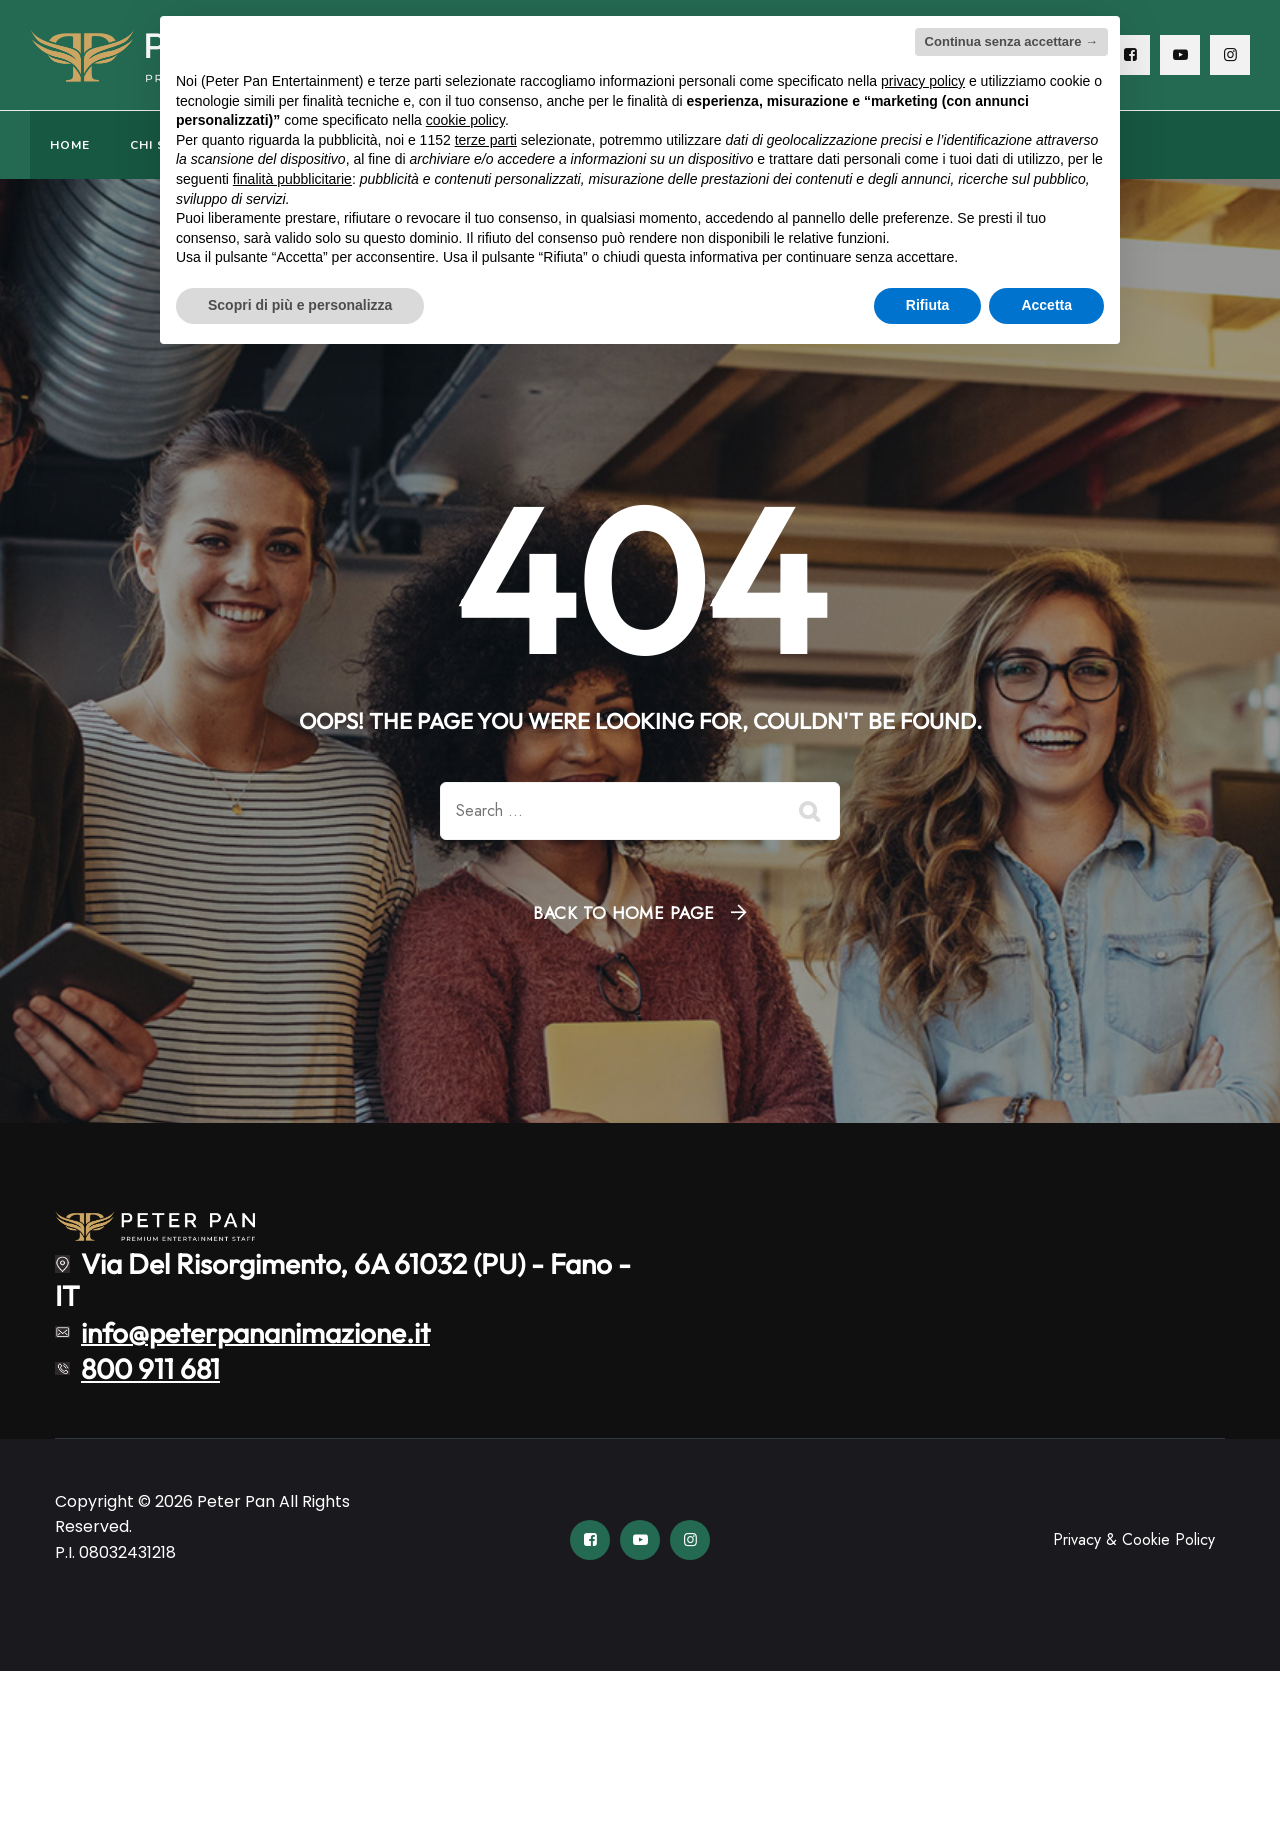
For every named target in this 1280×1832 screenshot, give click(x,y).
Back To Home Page (624, 913)
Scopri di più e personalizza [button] (300, 305)
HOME (70, 145)
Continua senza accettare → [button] (1011, 41)
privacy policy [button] (923, 81)
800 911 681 (150, 1368)
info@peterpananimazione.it (255, 1331)
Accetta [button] (1046, 305)
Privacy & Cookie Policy (1134, 1539)
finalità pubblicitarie (292, 179)
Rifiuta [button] (928, 305)
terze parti (486, 140)
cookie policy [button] (465, 120)
